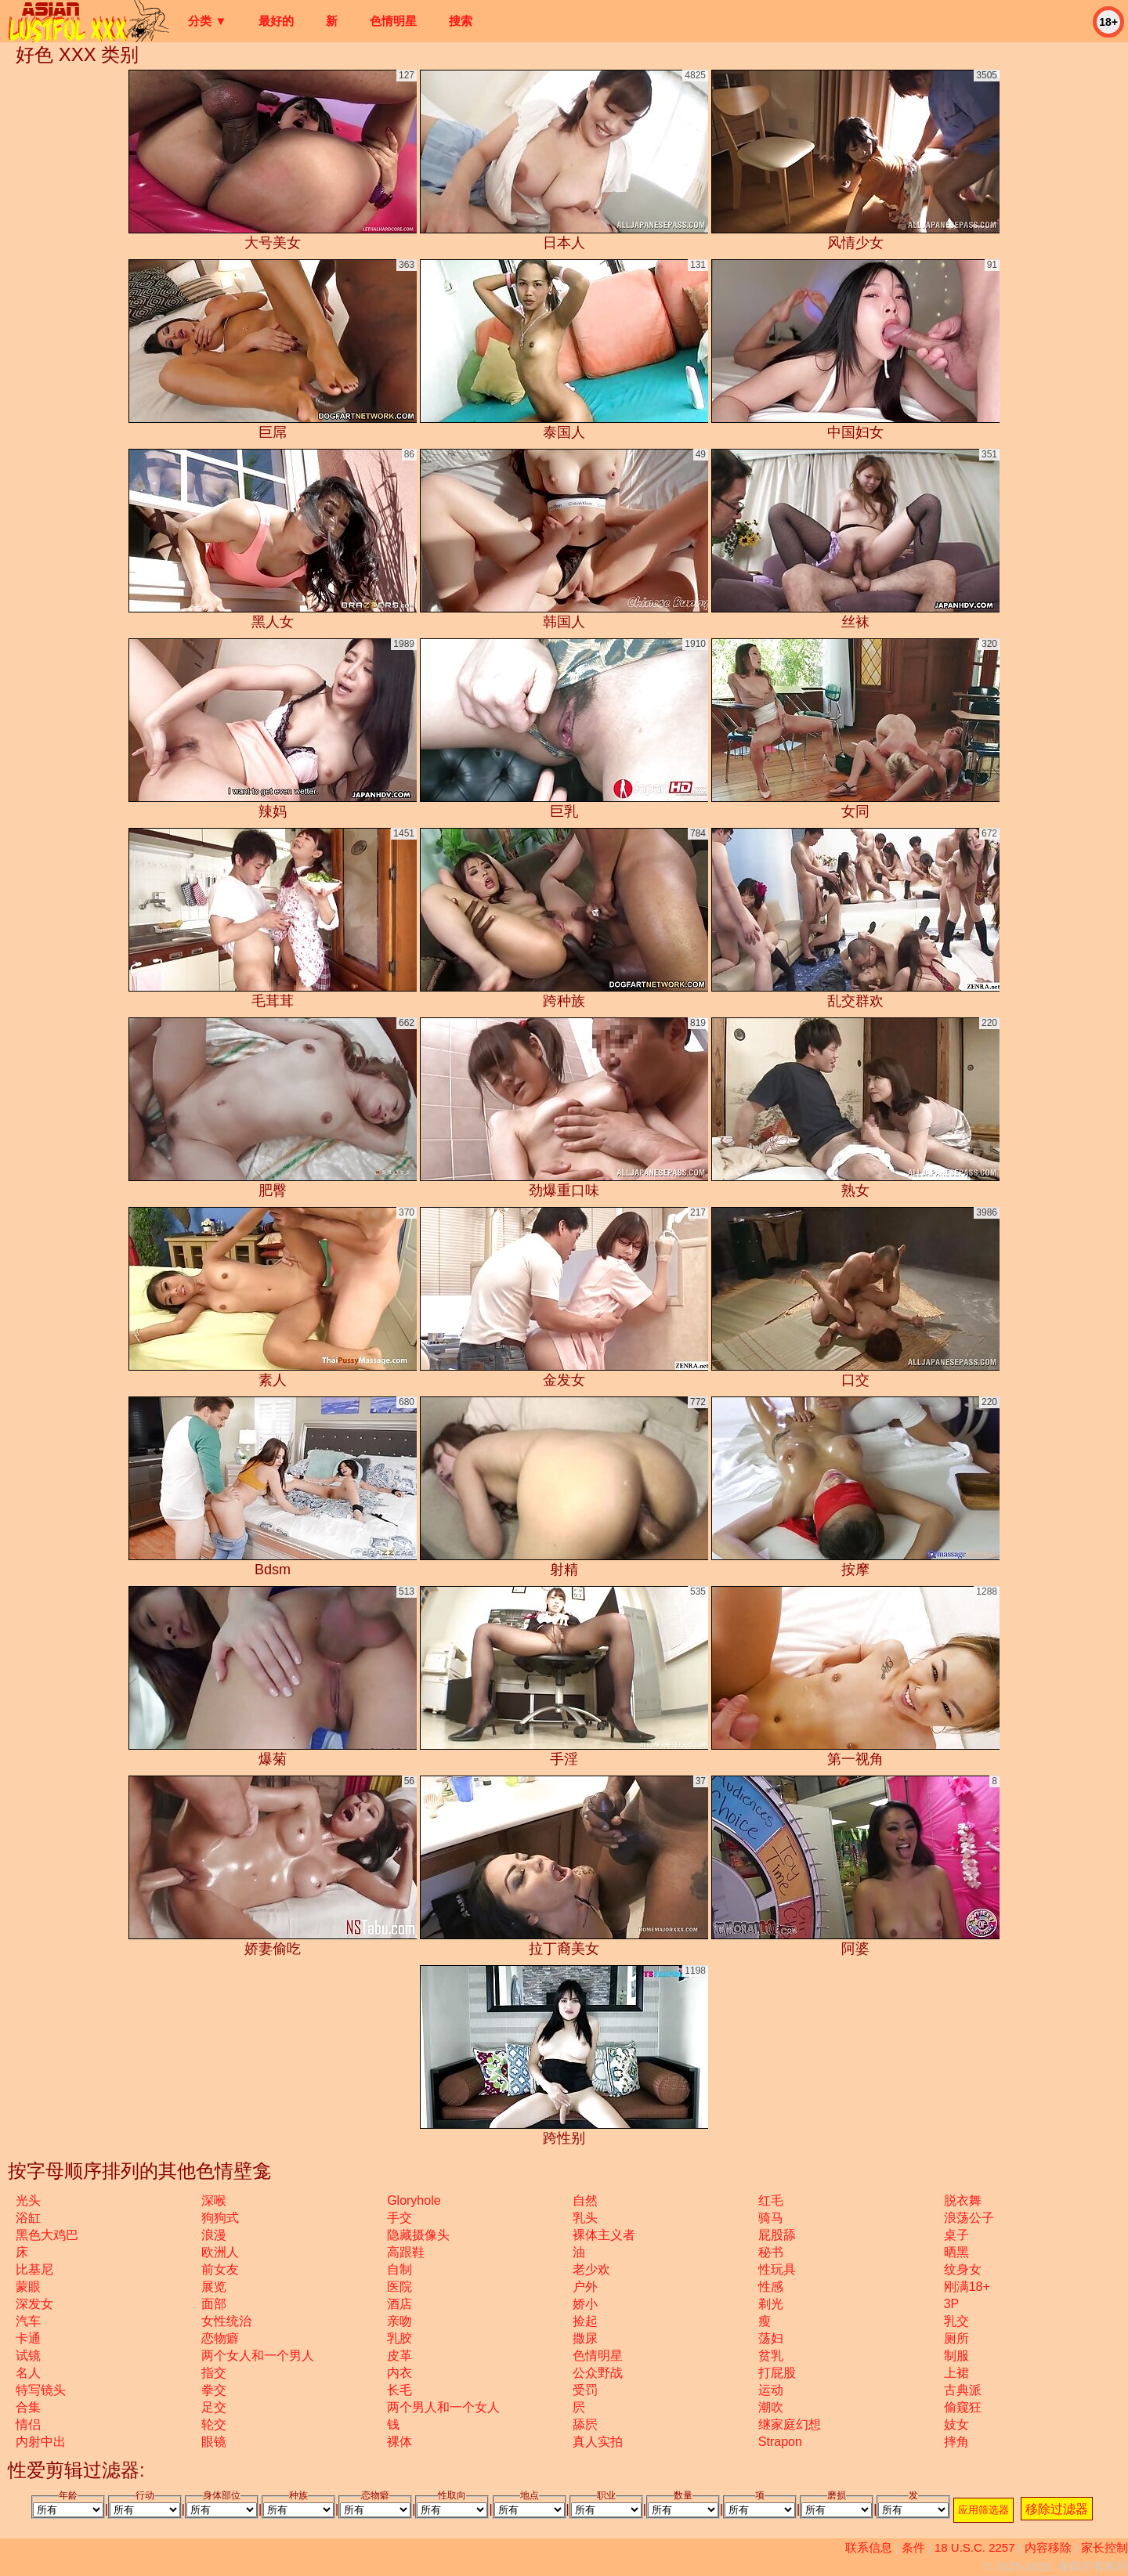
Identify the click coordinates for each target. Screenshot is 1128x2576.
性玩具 (777, 2269)
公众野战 (598, 2372)
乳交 (956, 2321)
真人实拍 (598, 2441)
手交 (399, 2217)
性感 (770, 2286)
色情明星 (393, 20)
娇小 (585, 2303)
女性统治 (226, 2321)
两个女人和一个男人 (257, 2355)
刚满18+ (967, 2286)
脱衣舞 (963, 2200)
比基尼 (34, 2269)
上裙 (956, 2372)
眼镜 (213, 2441)
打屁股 (777, 2372)
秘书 (770, 2252)
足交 (213, 2407)
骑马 (770, 2217)
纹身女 (963, 2269)
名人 (28, 2372)
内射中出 (41, 2441)
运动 (770, 2390)
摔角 (956, 2441)
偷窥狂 (963, 2407)
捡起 (585, 2321)
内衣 (399, 2372)
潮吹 (770, 2407)
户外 (585, 2286)
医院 (399, 2286)
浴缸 (28, 2217)
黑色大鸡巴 (47, 2235)
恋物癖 (220, 2338)
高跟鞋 (406, 2252)
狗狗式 (220, 2217)
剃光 (770, 2303)
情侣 (28, 2424)
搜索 (460, 20)
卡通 (28, 2338)
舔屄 (585, 2424)
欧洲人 (220, 2252)
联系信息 (868, 2547)
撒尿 (585, 2338)
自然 (585, 2200)
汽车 (28, 2321)
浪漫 (213, 2235)
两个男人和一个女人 (443, 2407)
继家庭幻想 (789, 2424)
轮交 (213, 2424)
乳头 (585, 2217)
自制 (399, 2269)
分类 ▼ (207, 20)
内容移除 (1048, 2547)
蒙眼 (28, 2286)
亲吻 (399, 2321)
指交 (213, 2372)
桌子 (956, 2235)
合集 (28, 2407)
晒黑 (956, 2252)
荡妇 (770, 2338)
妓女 (956, 2424)
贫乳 (770, 2355)
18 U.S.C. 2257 (975, 2547)
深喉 (213, 2200)
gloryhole (413, 2200)
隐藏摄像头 (418, 2235)
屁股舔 (777, 2235)
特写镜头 (41, 2390)
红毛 (770, 2200)
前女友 (220, 2269)
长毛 (399, 2390)
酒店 (399, 2303)
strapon (780, 2441)
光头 (28, 2200)
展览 (213, 2286)
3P (952, 2303)
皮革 (399, 2355)
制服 (956, 2355)
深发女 (34, 2303)
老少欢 (591, 2269)
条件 (913, 2547)
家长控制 (1104, 2547)
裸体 (399, 2441)
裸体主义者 (604, 2235)
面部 (213, 2303)
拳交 (213, 2390)
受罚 (585, 2390)
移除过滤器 (1056, 2509)
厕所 (956, 2338)
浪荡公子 (969, 2217)
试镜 (28, 2355)
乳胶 (399, 2338)
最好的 (276, 20)
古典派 (963, 2390)
